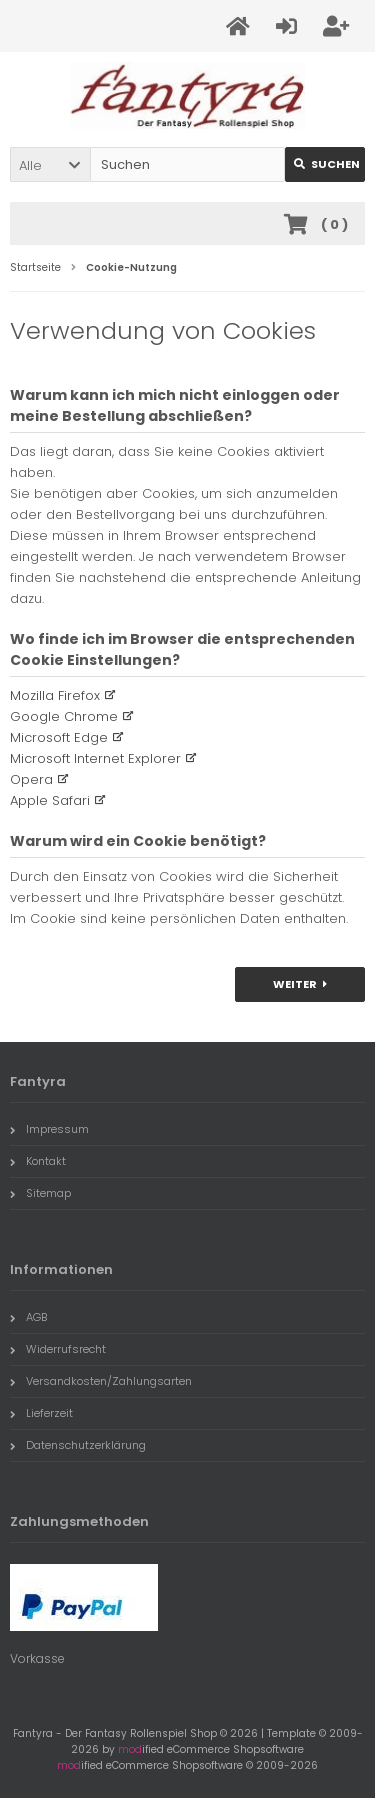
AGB (28, 1317)
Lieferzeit (41, 1413)
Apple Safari (50, 800)
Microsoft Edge (59, 737)
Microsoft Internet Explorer (95, 758)
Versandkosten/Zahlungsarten (101, 1381)
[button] (50, 164)
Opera (31, 779)
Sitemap (40, 1193)
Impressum (49, 1129)
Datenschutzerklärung (78, 1445)
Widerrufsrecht (58, 1349)
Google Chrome (64, 716)
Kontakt (38, 1161)
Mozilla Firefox (55, 695)
